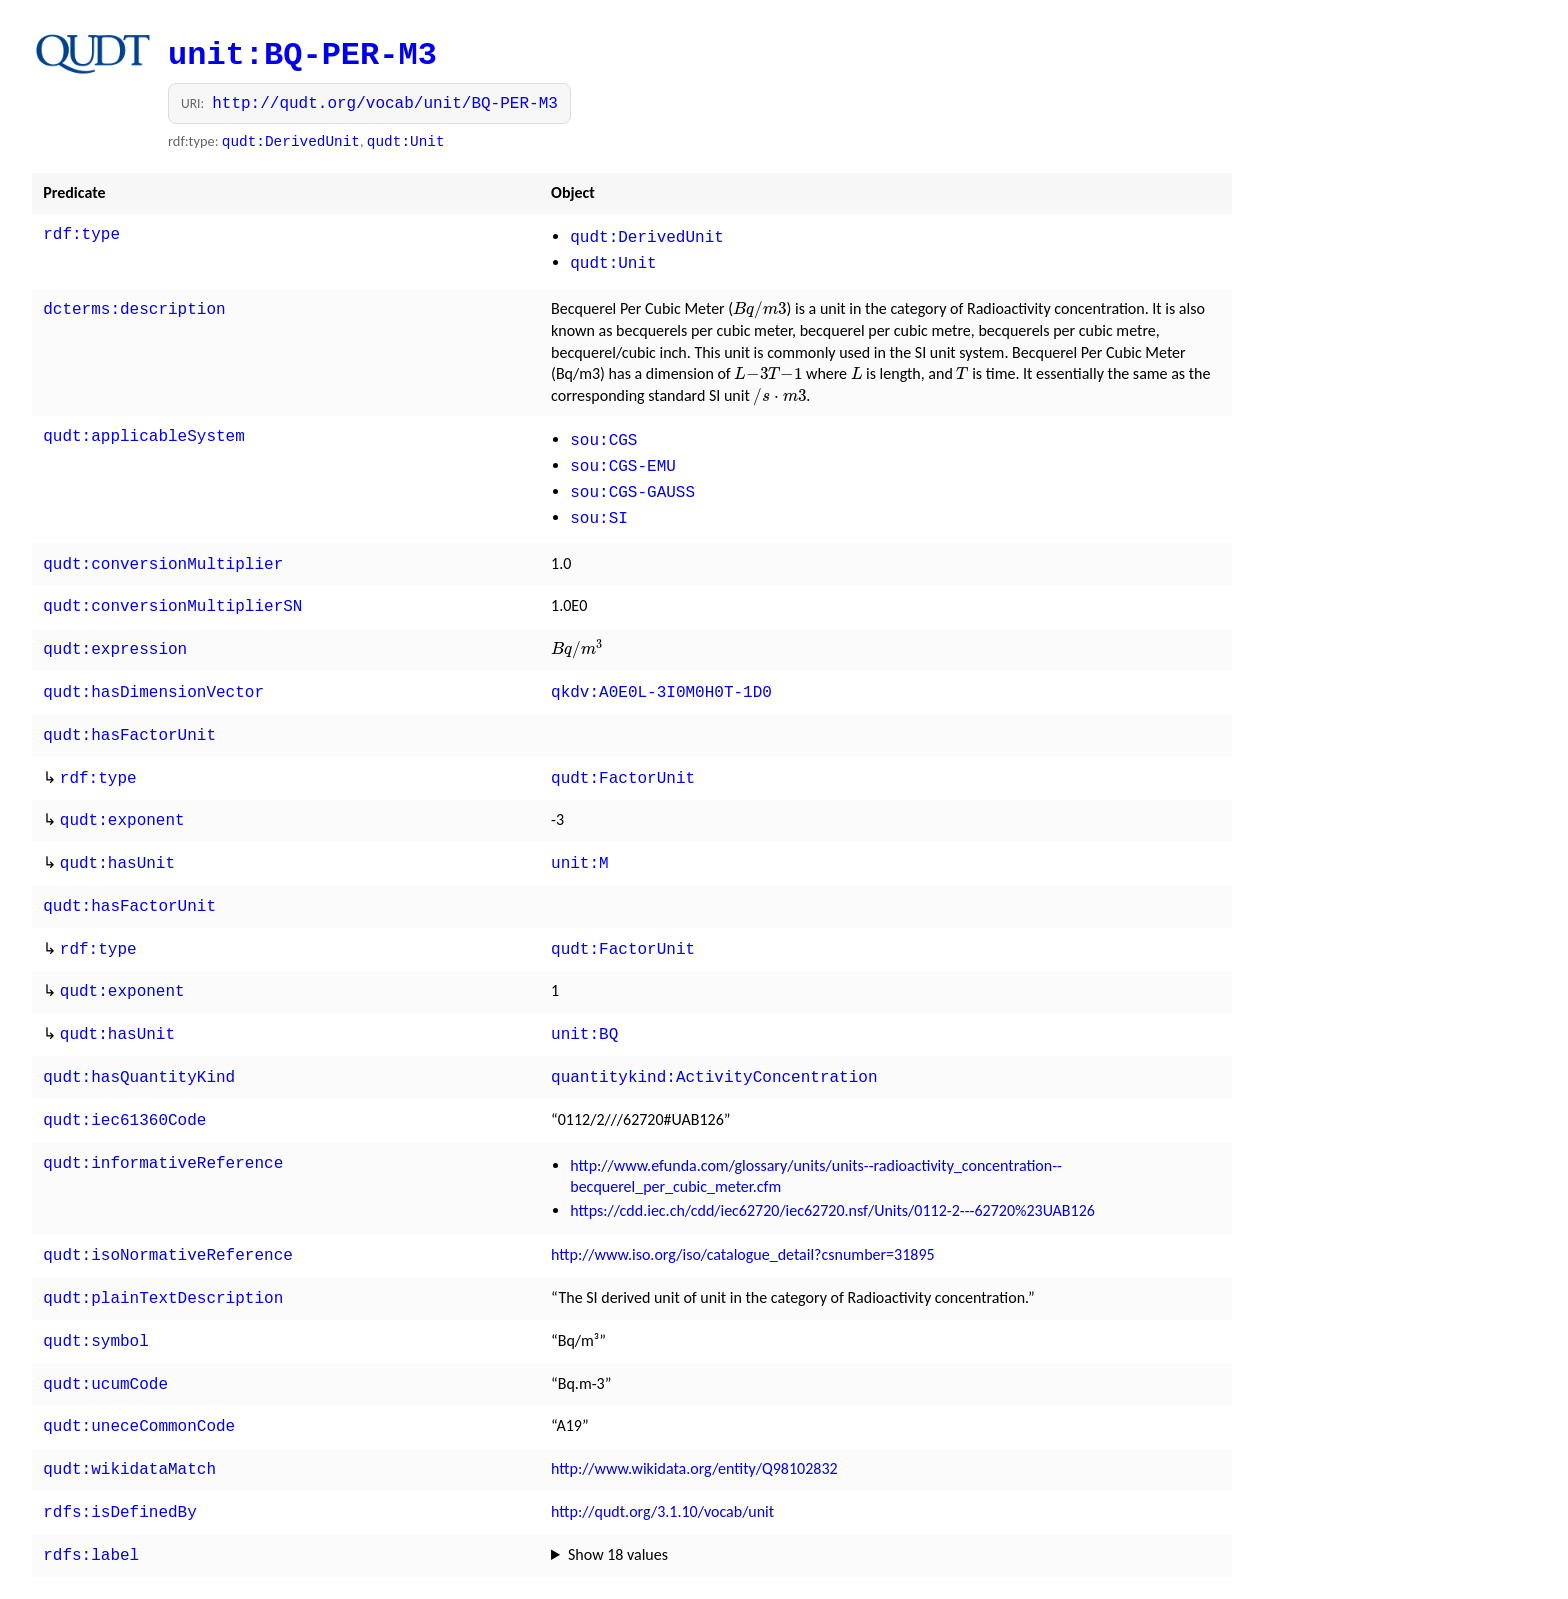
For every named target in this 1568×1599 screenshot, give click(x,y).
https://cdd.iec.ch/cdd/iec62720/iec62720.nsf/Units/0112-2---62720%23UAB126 (832, 1168)
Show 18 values (618, 1498)
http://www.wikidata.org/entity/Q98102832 (694, 1416)
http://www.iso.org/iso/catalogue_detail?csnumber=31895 (743, 1212)
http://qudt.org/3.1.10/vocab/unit (662, 1457)
